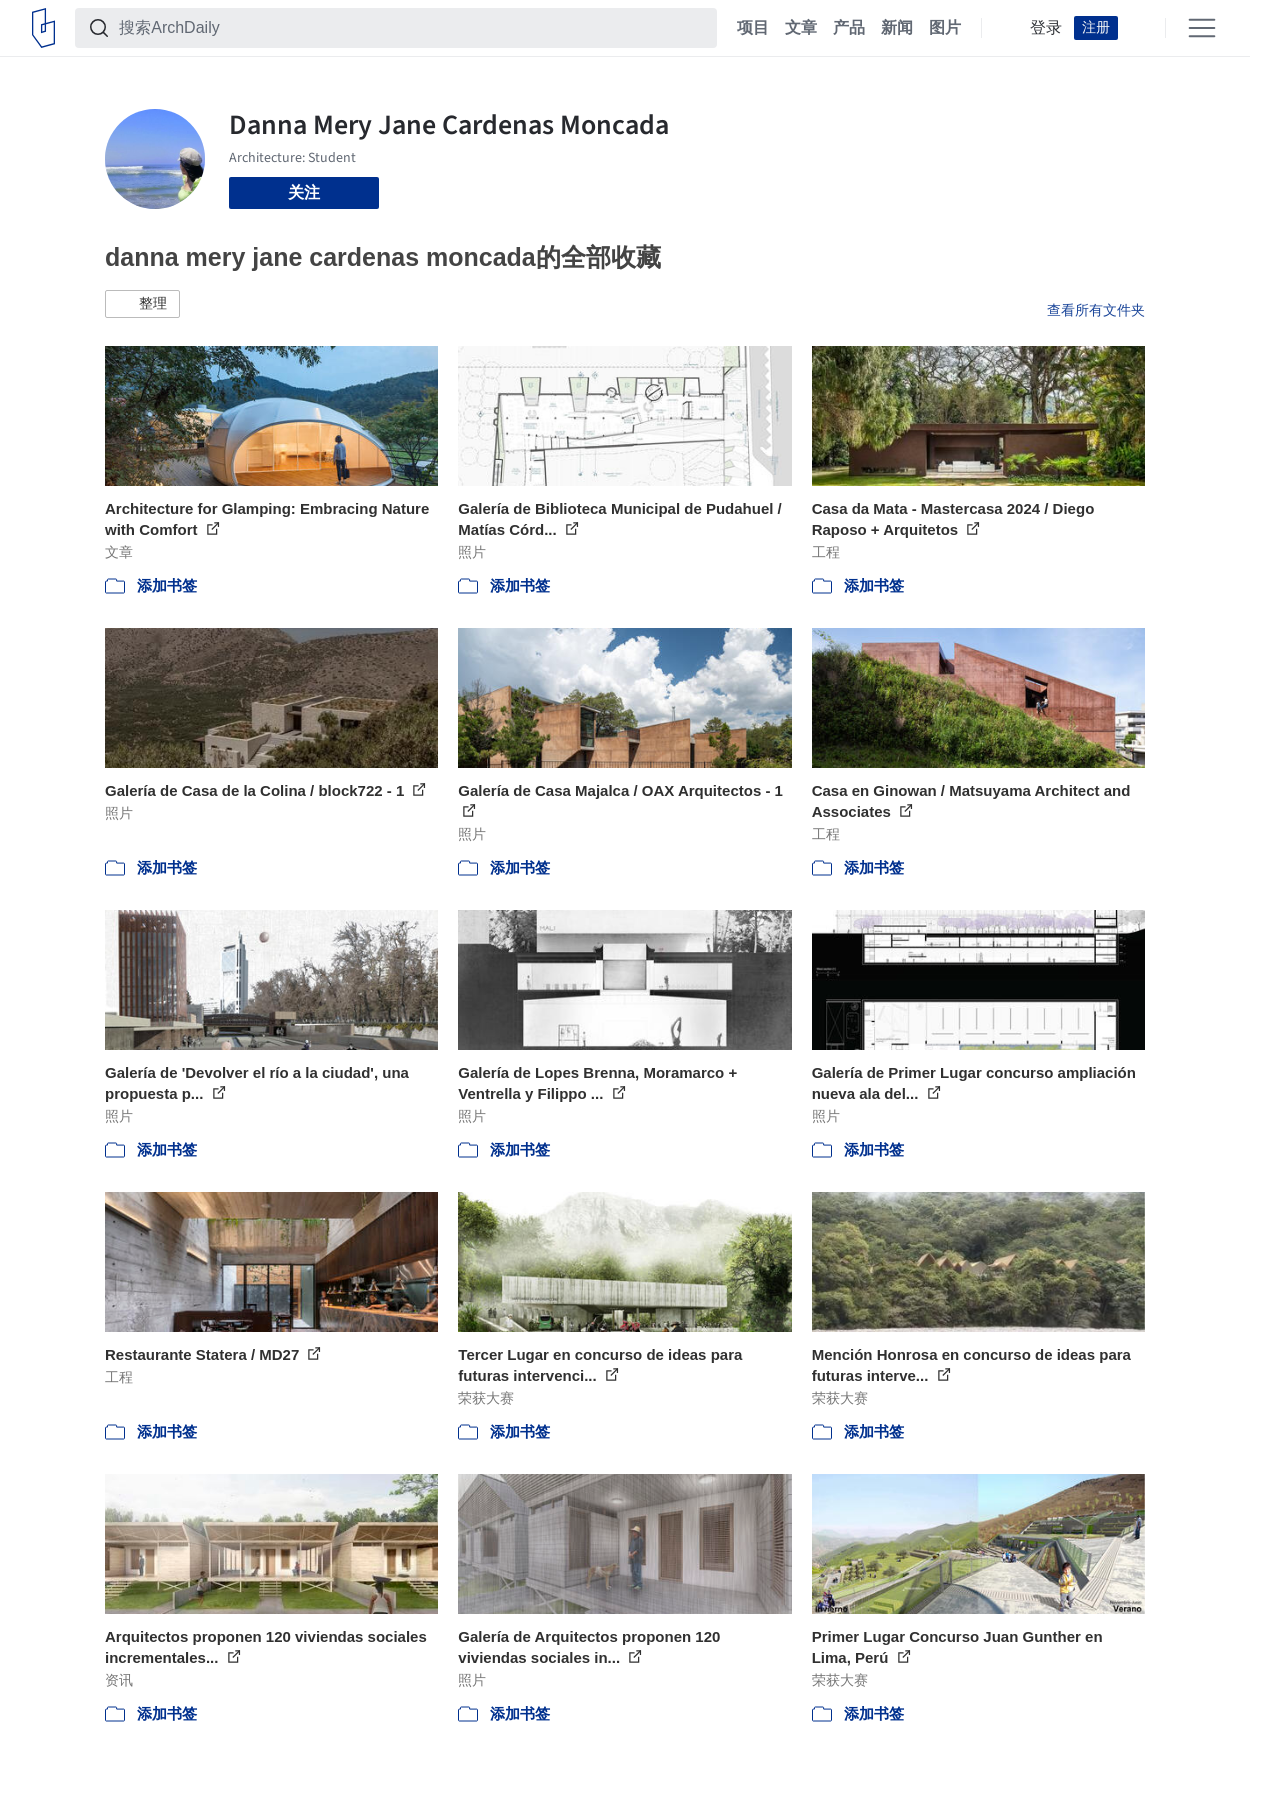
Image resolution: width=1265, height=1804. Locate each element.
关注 (304, 192)
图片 (945, 28)
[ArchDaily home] (43, 28)
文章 (801, 28)
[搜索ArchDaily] (412, 28)
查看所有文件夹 (1096, 310)
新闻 (897, 28)
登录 (1046, 28)
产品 (849, 28)
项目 (753, 28)
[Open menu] (1202, 28)
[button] (142, 304)
